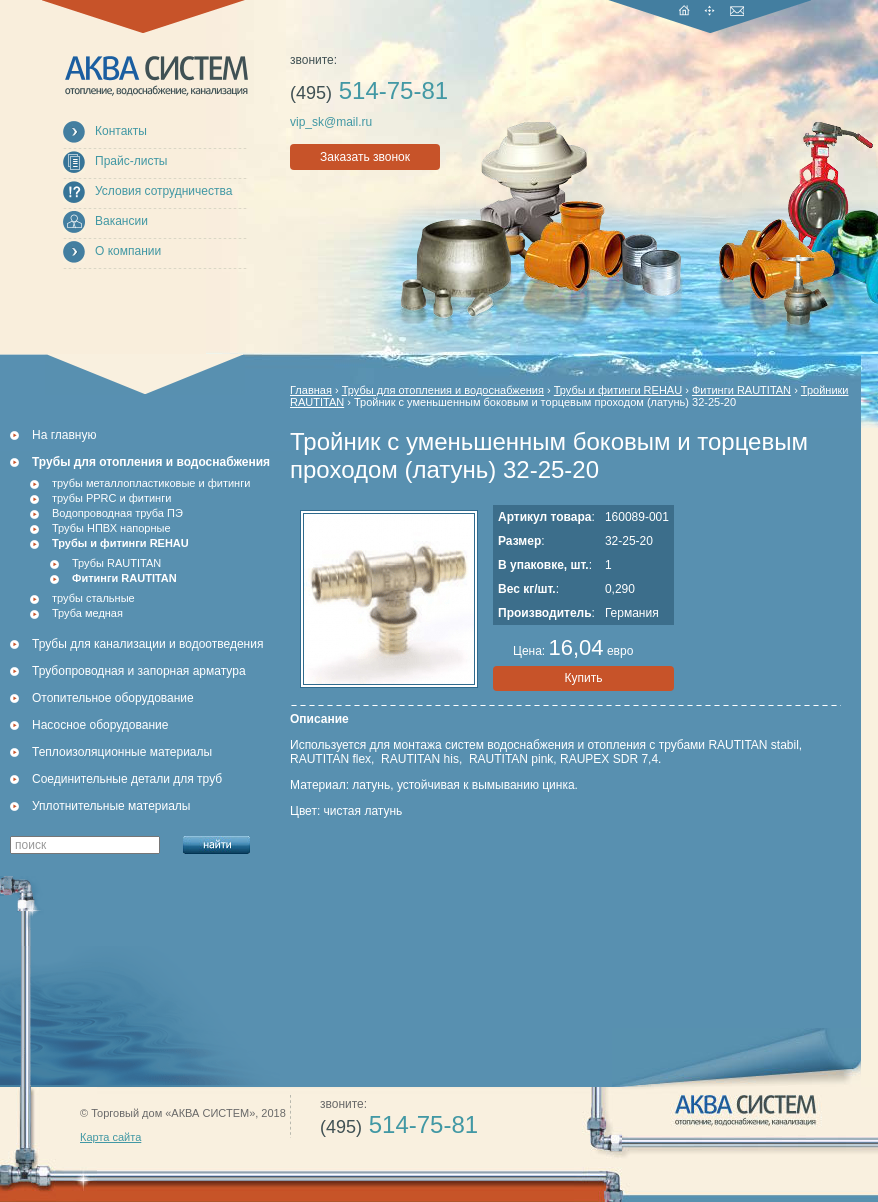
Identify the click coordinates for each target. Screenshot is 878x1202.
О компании (128, 251)
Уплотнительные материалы (111, 806)
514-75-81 (369, 90)
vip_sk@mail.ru (331, 122)
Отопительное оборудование (113, 698)
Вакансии (121, 221)
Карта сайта (110, 1137)
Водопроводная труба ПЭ (117, 513)
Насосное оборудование (100, 725)
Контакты (121, 131)
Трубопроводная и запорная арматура (139, 671)
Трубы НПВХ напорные (111, 528)
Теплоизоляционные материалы (122, 752)
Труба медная (87, 613)
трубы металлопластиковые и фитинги (151, 483)
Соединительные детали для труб (127, 779)
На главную (64, 435)
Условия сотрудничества (163, 191)
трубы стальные (93, 598)
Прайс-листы (131, 161)
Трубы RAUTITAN (116, 563)
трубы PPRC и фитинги (111, 498)
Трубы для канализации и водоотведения (147, 644)
